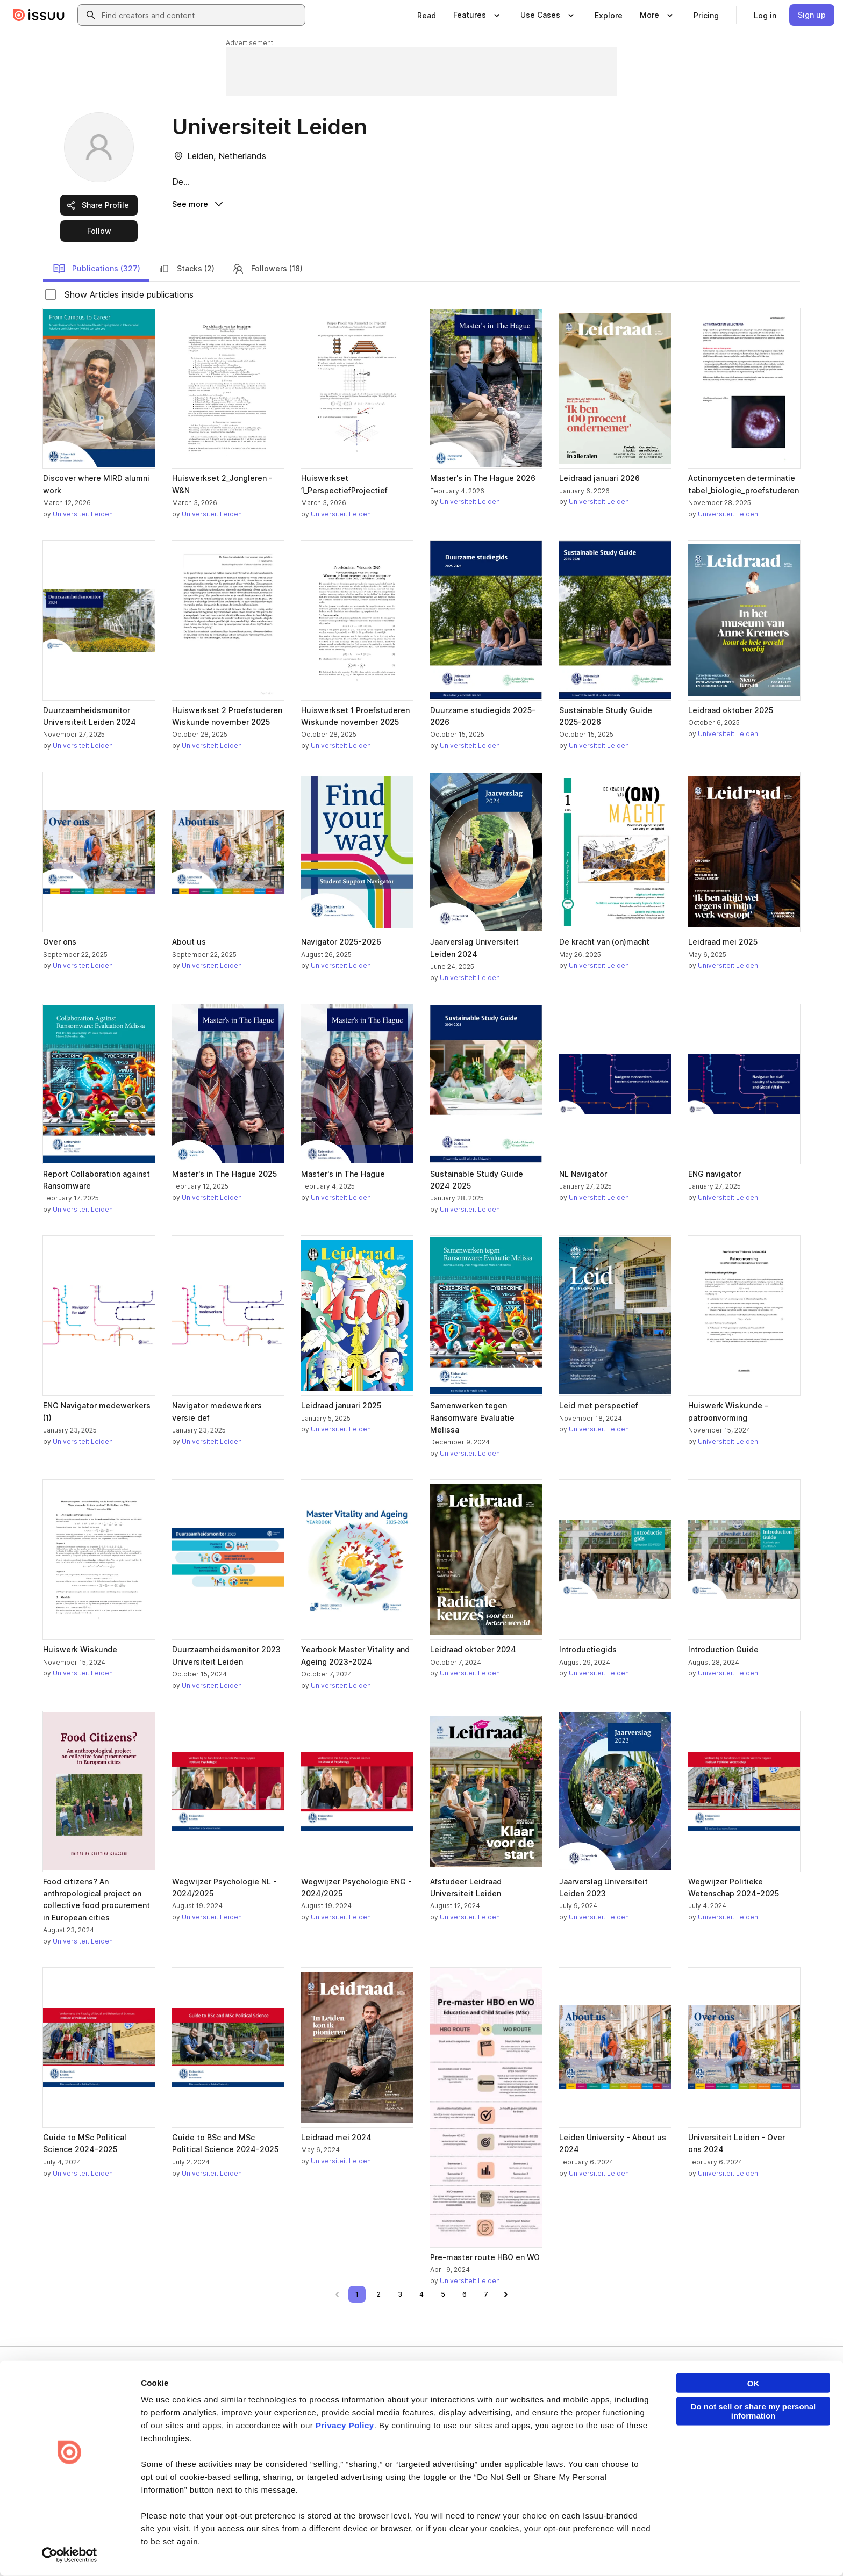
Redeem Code (702, 2432)
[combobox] (201, 15)
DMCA (257, 2550)
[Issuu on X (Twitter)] (697, 2550)
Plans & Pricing (451, 2432)
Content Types (576, 2396)
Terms (57, 2550)
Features (567, 2414)
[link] (427, 15)
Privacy (92, 2550)
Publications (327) (96, 268)
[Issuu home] (39, 15)
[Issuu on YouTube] (783, 2550)
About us (442, 2396)
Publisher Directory (710, 2414)
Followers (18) (267, 268)
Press (437, 2450)
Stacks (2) (186, 268)
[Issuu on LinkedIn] (654, 2550)
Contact (440, 2468)
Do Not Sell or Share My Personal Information (424, 2551)
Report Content (209, 2550)
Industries (569, 2450)
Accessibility (326, 2550)
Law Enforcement (144, 2550)
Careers (441, 2414)
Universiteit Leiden (83, 514)
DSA (286, 2550)
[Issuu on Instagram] (740, 2550)
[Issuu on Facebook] (611, 2550)
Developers (698, 2396)
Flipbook (567, 2432)
